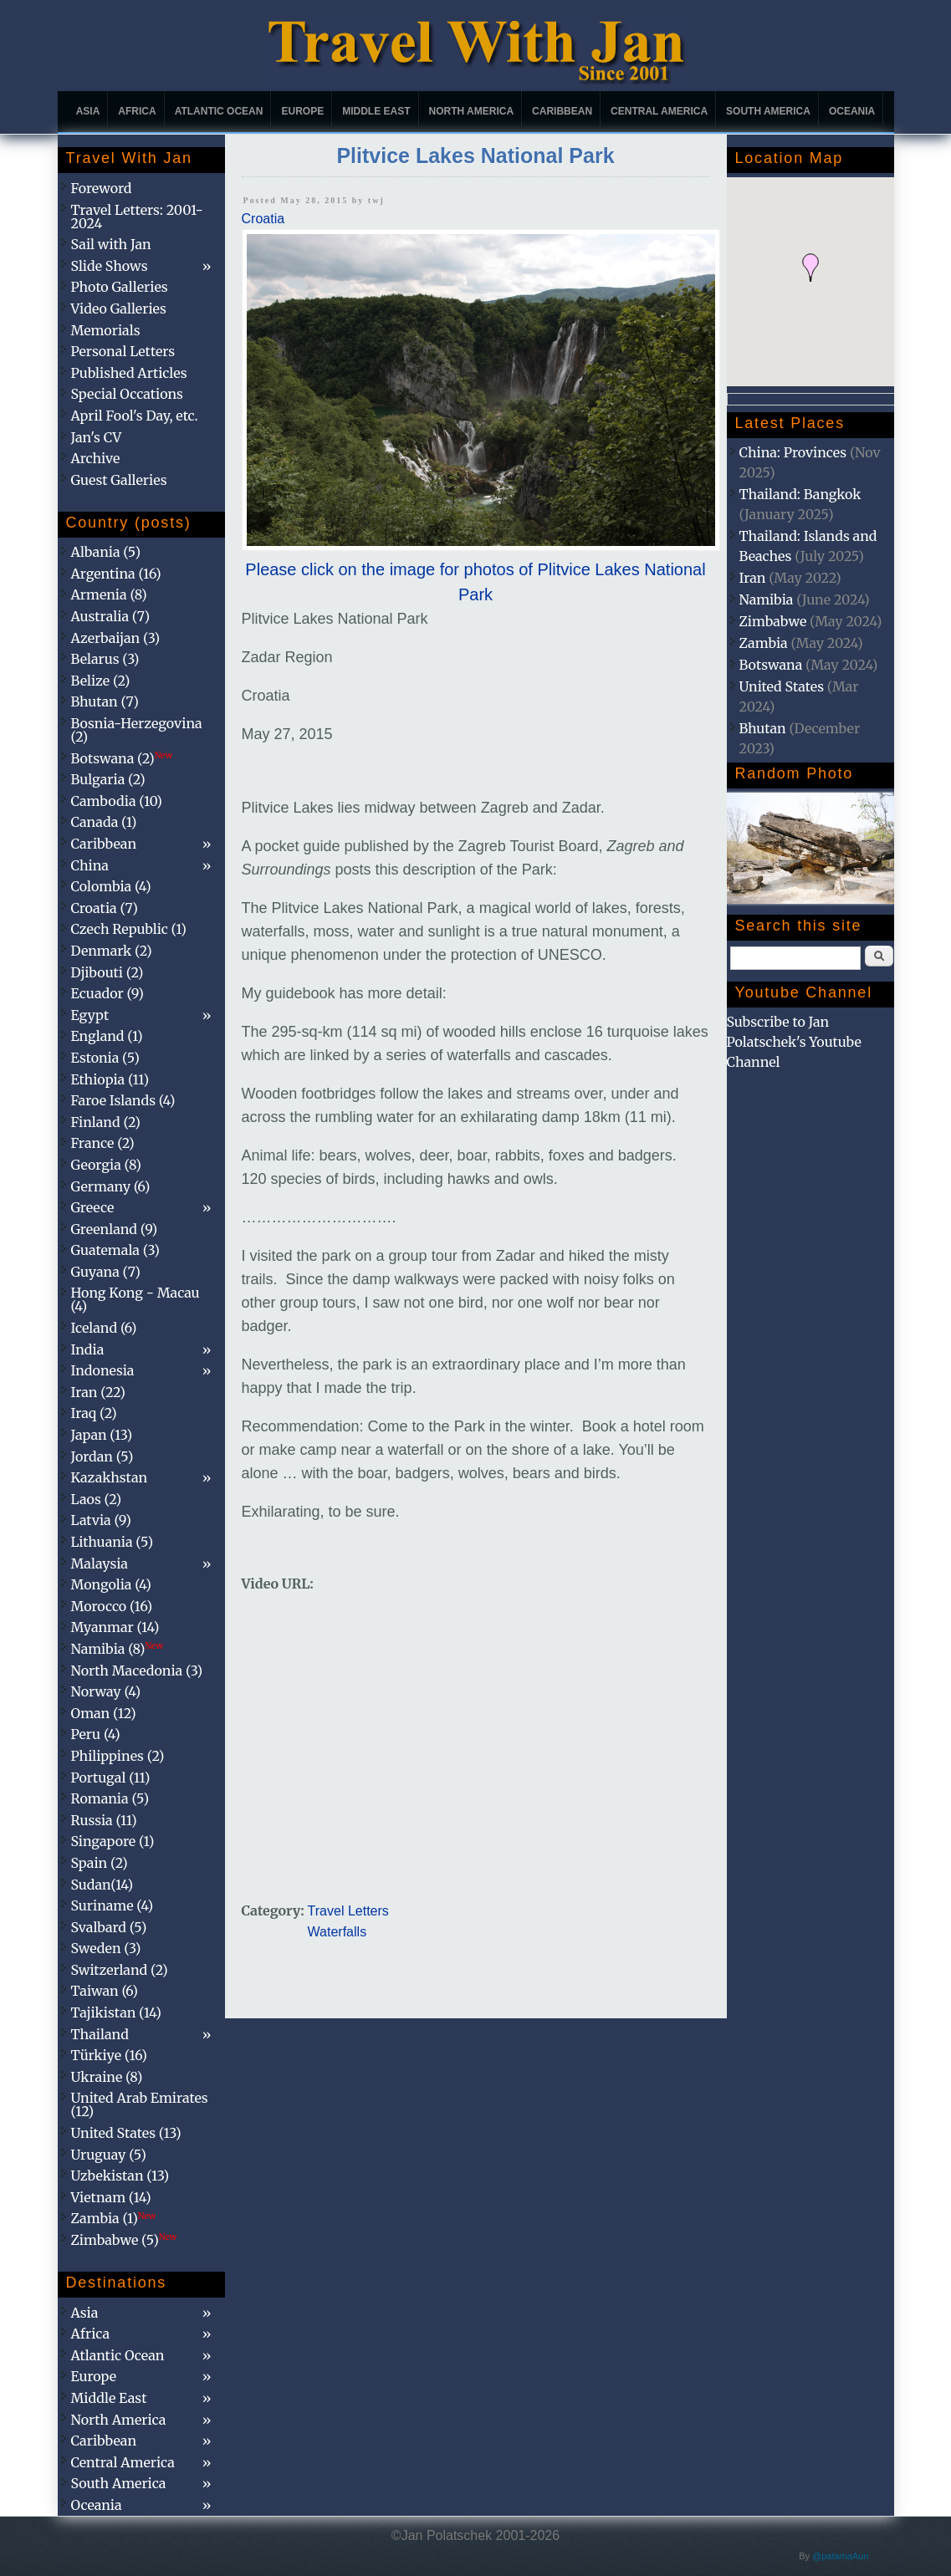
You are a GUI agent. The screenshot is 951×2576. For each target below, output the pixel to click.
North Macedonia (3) (137, 1670)
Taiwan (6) (104, 1990)
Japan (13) (102, 1434)
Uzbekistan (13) (120, 2175)
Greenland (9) (114, 1229)
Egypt (90, 1015)
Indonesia (103, 1370)
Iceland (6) (104, 1327)
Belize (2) (100, 680)
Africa (137, 111)
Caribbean (562, 111)
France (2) (103, 1143)
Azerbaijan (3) (116, 638)
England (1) (107, 1036)
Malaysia (99, 1563)
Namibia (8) (117, 1648)
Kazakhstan (109, 1477)
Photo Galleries (119, 286)
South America (768, 111)
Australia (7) (111, 616)
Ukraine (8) (107, 2076)
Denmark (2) (111, 950)
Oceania (852, 111)
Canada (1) (104, 822)
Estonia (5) (105, 1057)
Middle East (376, 111)
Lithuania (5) (112, 1541)
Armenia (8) (109, 594)
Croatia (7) (104, 908)
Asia (88, 111)
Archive (95, 458)
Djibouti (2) (107, 972)
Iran (752, 577)
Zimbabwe (773, 621)
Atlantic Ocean (219, 111)
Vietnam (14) (111, 2197)
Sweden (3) (106, 1948)
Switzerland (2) (119, 1969)
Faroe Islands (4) (123, 1100)
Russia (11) (104, 1820)
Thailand (100, 2034)
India (88, 1349)
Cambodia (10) (116, 801)
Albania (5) (106, 551)
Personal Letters (123, 351)
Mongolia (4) (111, 1584)
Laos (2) (96, 1499)
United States (782, 686)
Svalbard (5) (109, 1927)
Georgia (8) (106, 1164)
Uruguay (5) (108, 2154)
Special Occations (127, 393)
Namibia (766, 599)
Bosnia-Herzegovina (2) (136, 730)
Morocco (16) (112, 1606)
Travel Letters (348, 1911)
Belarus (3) (105, 658)
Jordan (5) (102, 1456)
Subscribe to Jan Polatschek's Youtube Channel (794, 1041)
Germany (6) (111, 1186)
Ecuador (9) (107, 993)
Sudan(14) (102, 1884)
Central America (659, 111)
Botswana (771, 664)
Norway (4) (106, 1691)
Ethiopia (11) (110, 1079)
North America (471, 111)
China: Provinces (793, 452)
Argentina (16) (116, 573)
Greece (93, 1207)
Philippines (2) (118, 1755)
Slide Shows (109, 266)
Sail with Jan (111, 244)
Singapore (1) (113, 1841)
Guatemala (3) (115, 1250)
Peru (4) (95, 1734)
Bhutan (762, 728)
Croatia (263, 219)
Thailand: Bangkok (800, 494)
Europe (302, 111)
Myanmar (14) (115, 1627)
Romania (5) (110, 1798)
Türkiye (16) (109, 2055)
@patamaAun (840, 2556)
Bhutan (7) (105, 701)
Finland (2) (106, 1122)
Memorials (106, 330)
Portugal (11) (111, 1777)
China (90, 865)
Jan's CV (96, 437)
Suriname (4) (112, 1905)
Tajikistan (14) (116, 2012)
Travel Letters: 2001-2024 (137, 216)
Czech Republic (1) (129, 929)
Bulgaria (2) (108, 779)
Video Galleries (118, 308)
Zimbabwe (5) (124, 2240)
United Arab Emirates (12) (139, 2104)
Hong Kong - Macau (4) (135, 1299)
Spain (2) (99, 1862)
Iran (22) (98, 1392)
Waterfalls (337, 1932)
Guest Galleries (119, 480)
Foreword (101, 188)
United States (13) (126, 2133)
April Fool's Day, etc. (134, 415)
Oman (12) (103, 1713)
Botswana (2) (122, 758)
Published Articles (129, 373)
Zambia (763, 643)
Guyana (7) (106, 1271)
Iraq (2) (94, 1413)
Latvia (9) (101, 1520)
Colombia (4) (111, 886)
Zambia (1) (113, 2218)
